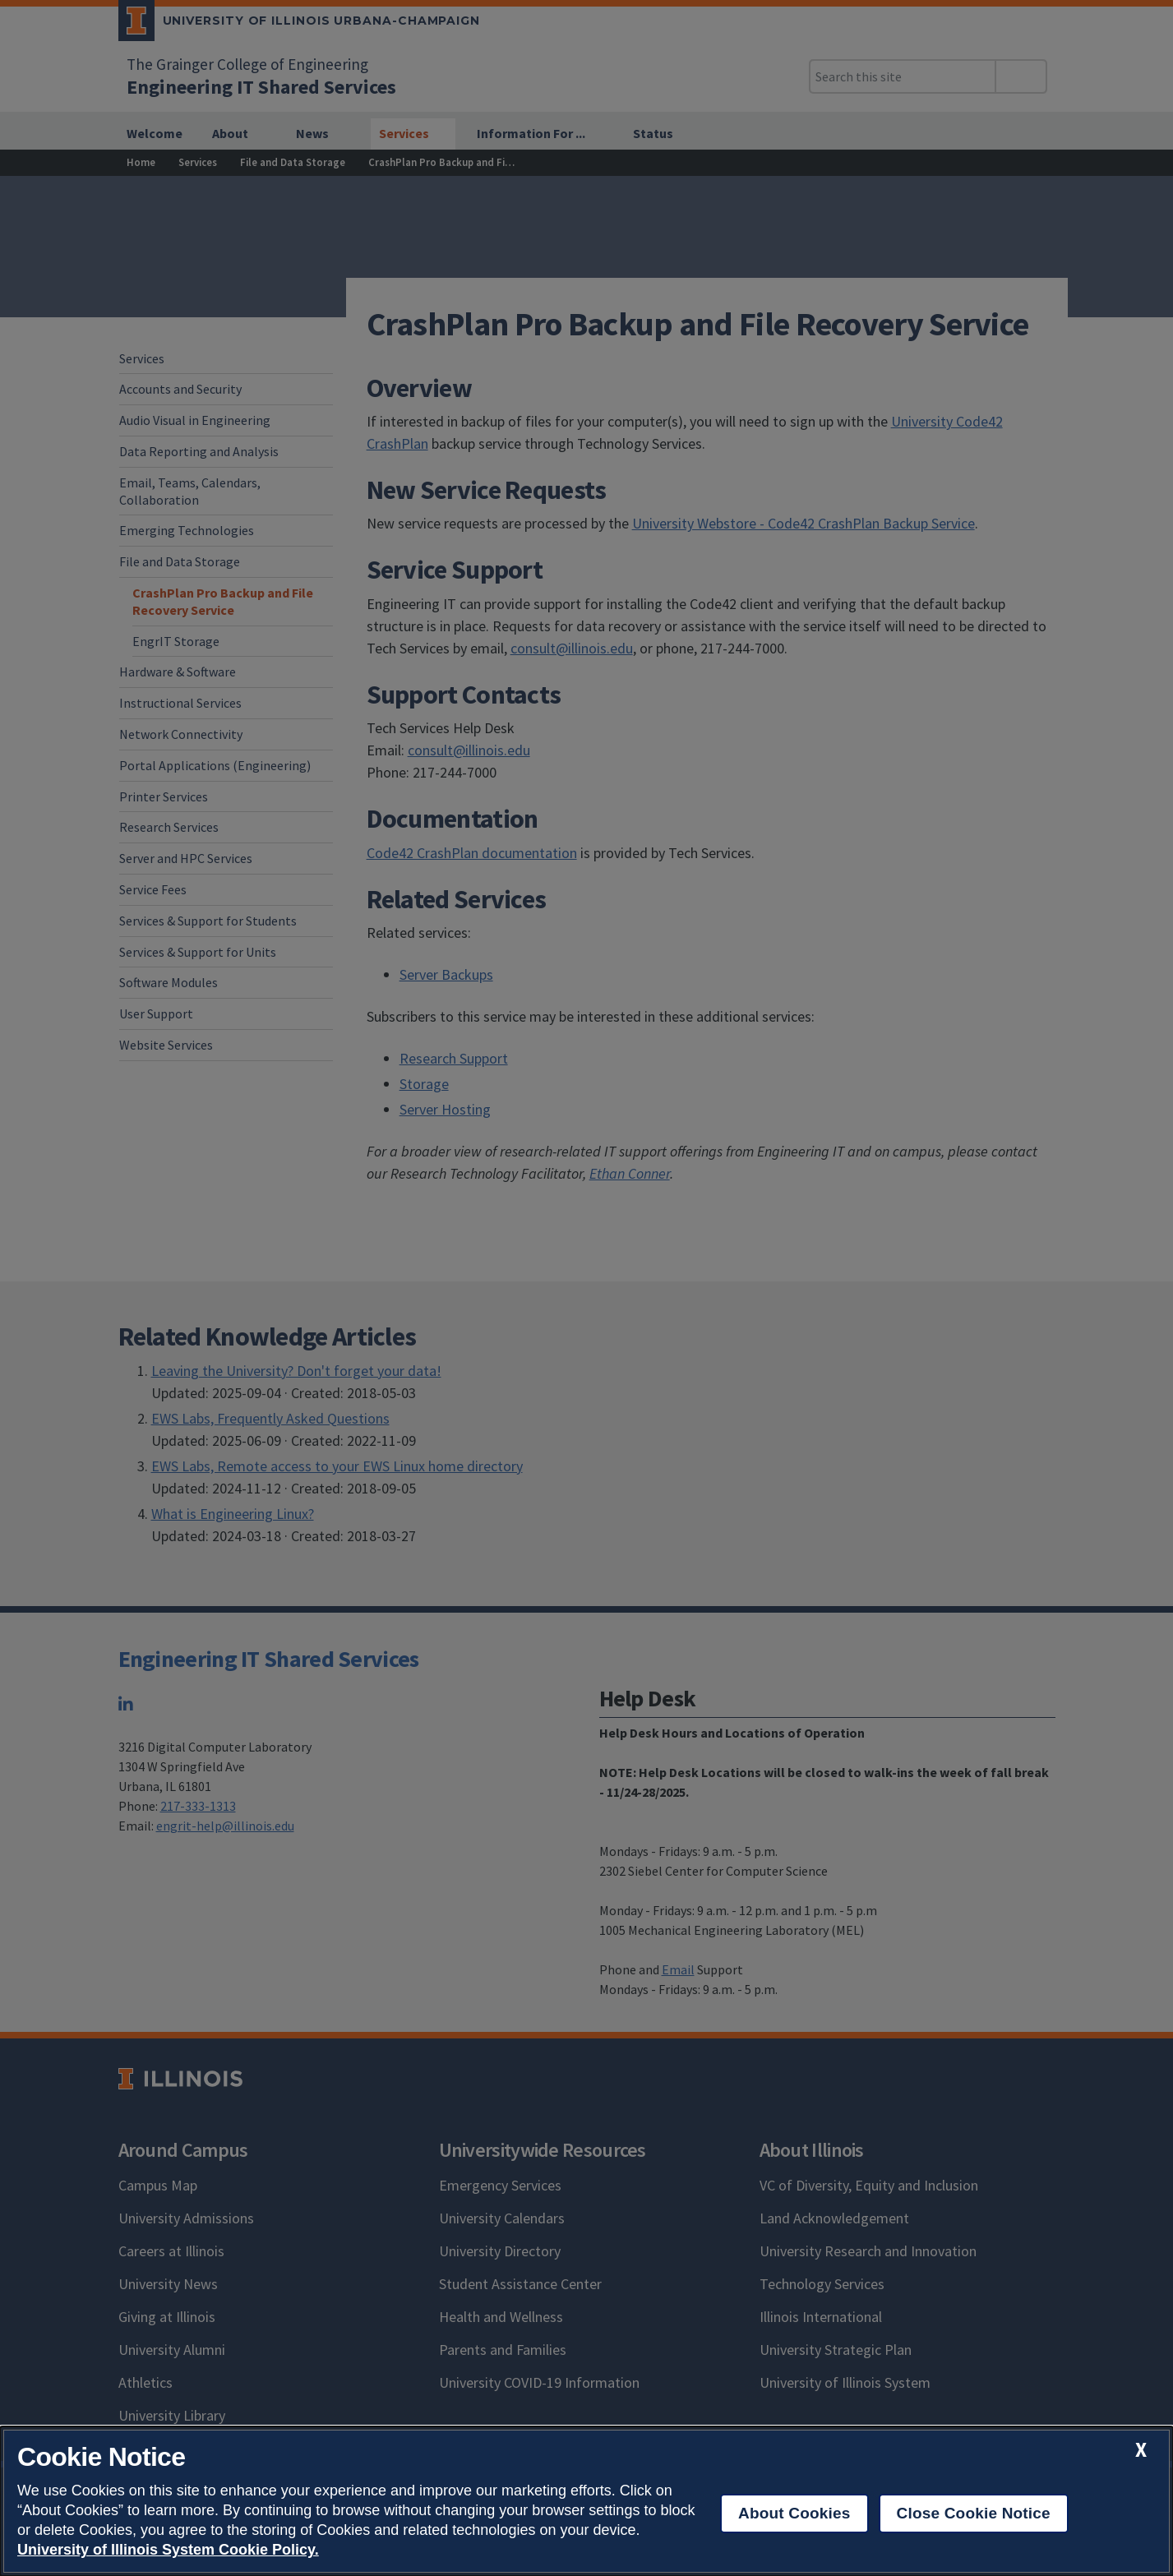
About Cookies (794, 2513)
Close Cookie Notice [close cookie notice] (974, 2513)
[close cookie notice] (1141, 2450)
